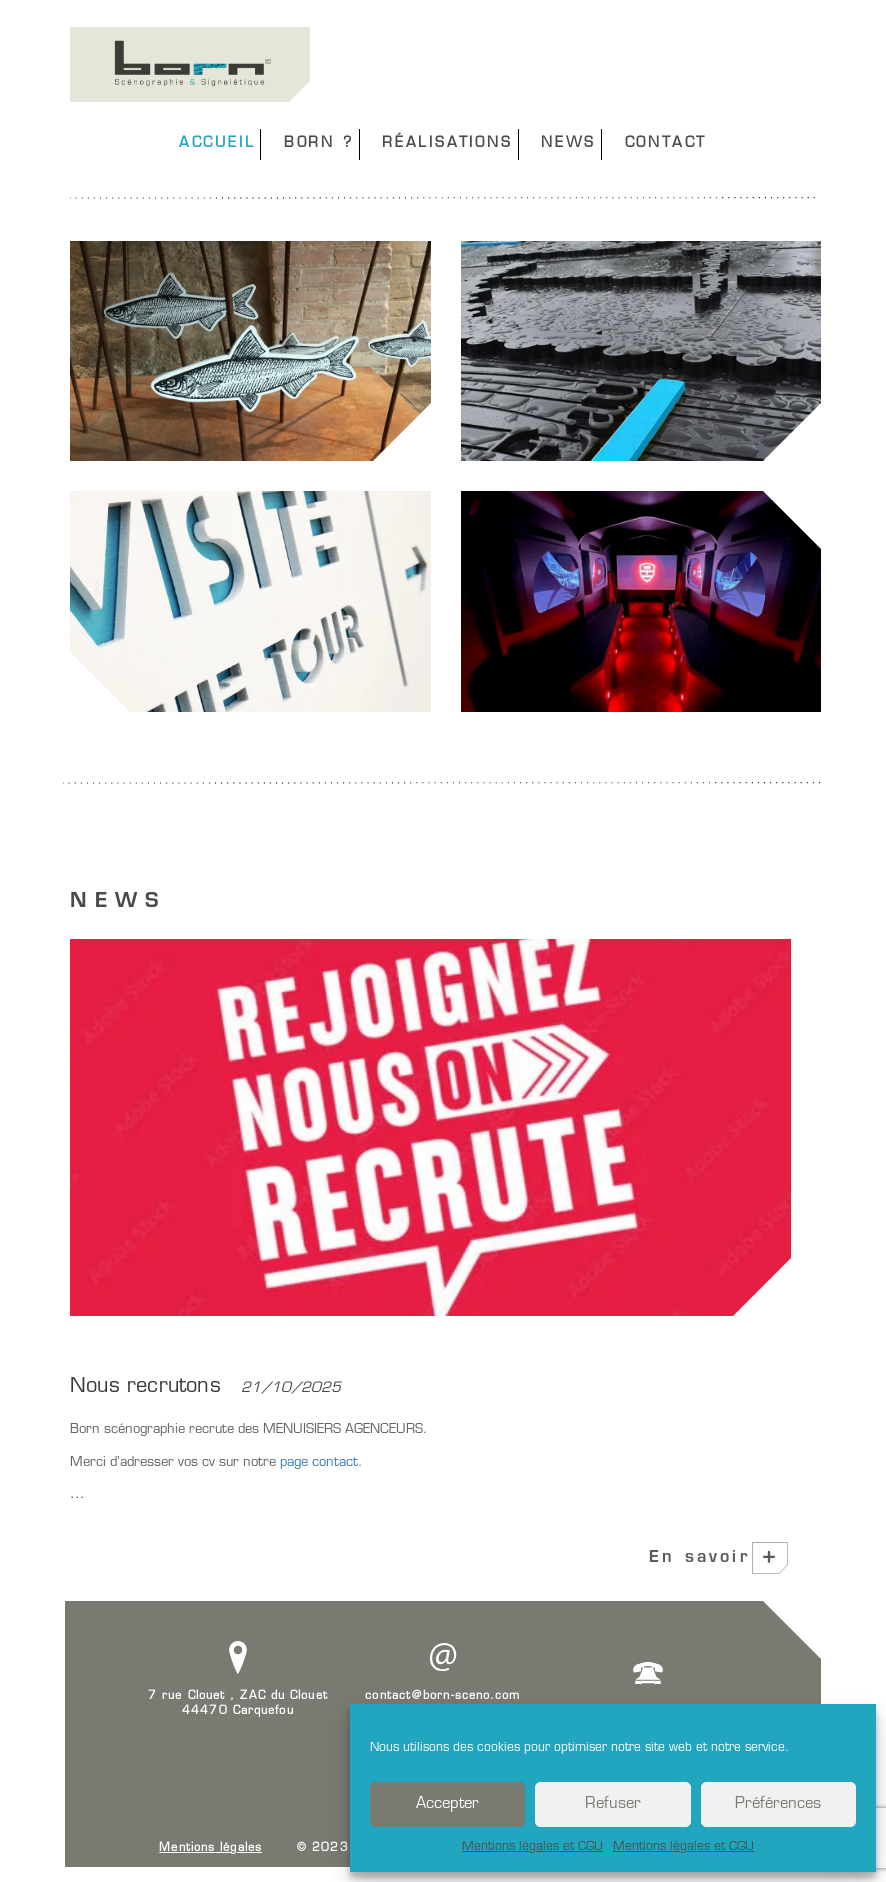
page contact (317, 1462)
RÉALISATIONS (447, 143)
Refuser (613, 1804)
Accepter (447, 1804)
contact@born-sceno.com (442, 1696)
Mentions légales (210, 1848)
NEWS (568, 143)
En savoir (714, 1558)
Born (190, 64)
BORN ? (319, 143)
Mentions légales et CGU (532, 1847)
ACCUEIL (217, 143)
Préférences (778, 1804)
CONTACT (666, 143)
